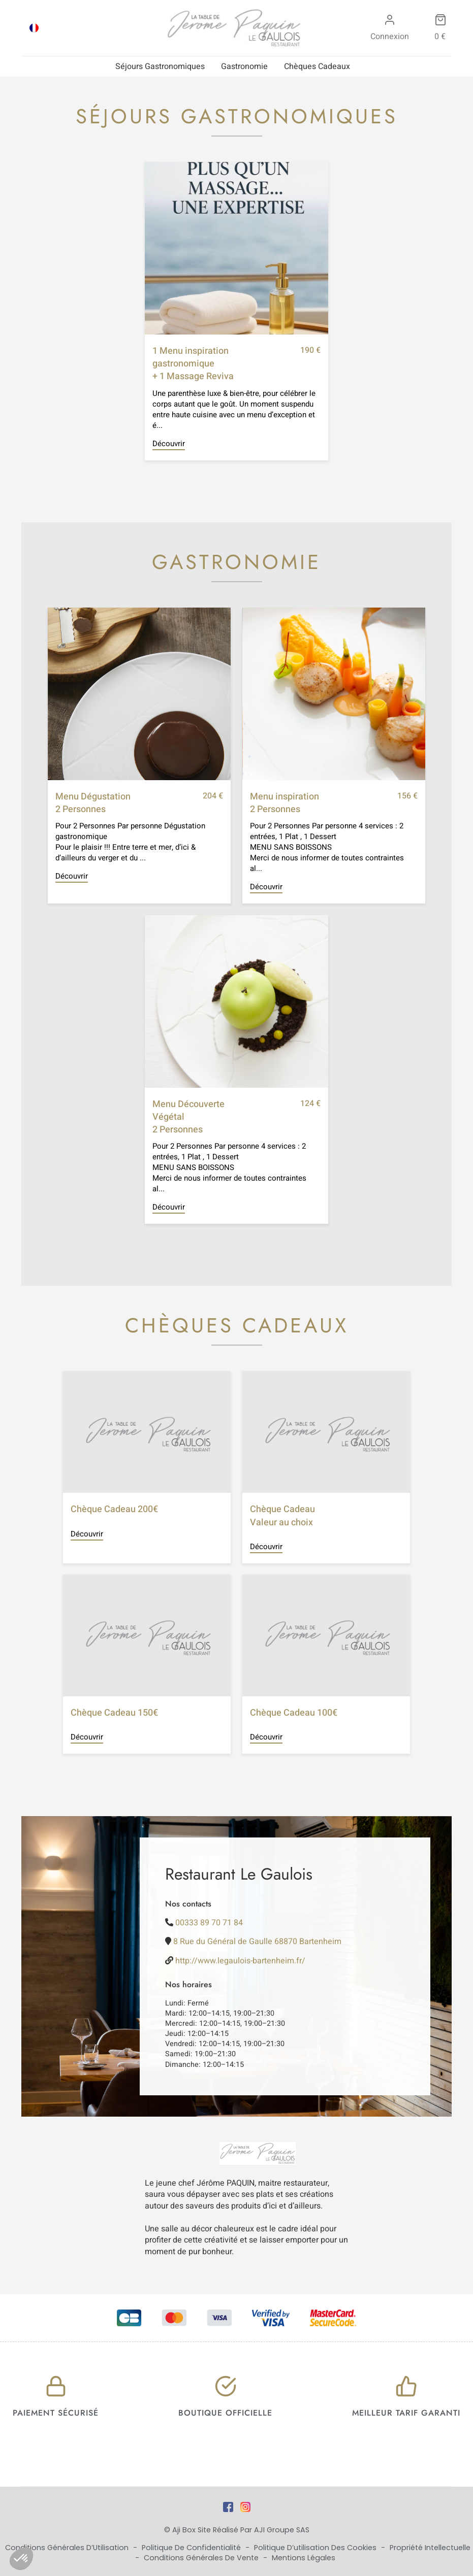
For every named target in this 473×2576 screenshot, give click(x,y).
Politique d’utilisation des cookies (316, 2547)
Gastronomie (244, 66)
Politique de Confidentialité (192, 2547)
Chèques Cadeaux (317, 66)
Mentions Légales (303, 2558)
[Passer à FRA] (34, 28)
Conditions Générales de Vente (202, 2558)
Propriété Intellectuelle (430, 2547)
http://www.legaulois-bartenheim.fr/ (240, 1961)
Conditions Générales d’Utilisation (68, 2547)
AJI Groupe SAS (281, 2530)
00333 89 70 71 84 (209, 1923)
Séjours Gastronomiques (160, 66)
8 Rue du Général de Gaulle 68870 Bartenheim (257, 1941)
